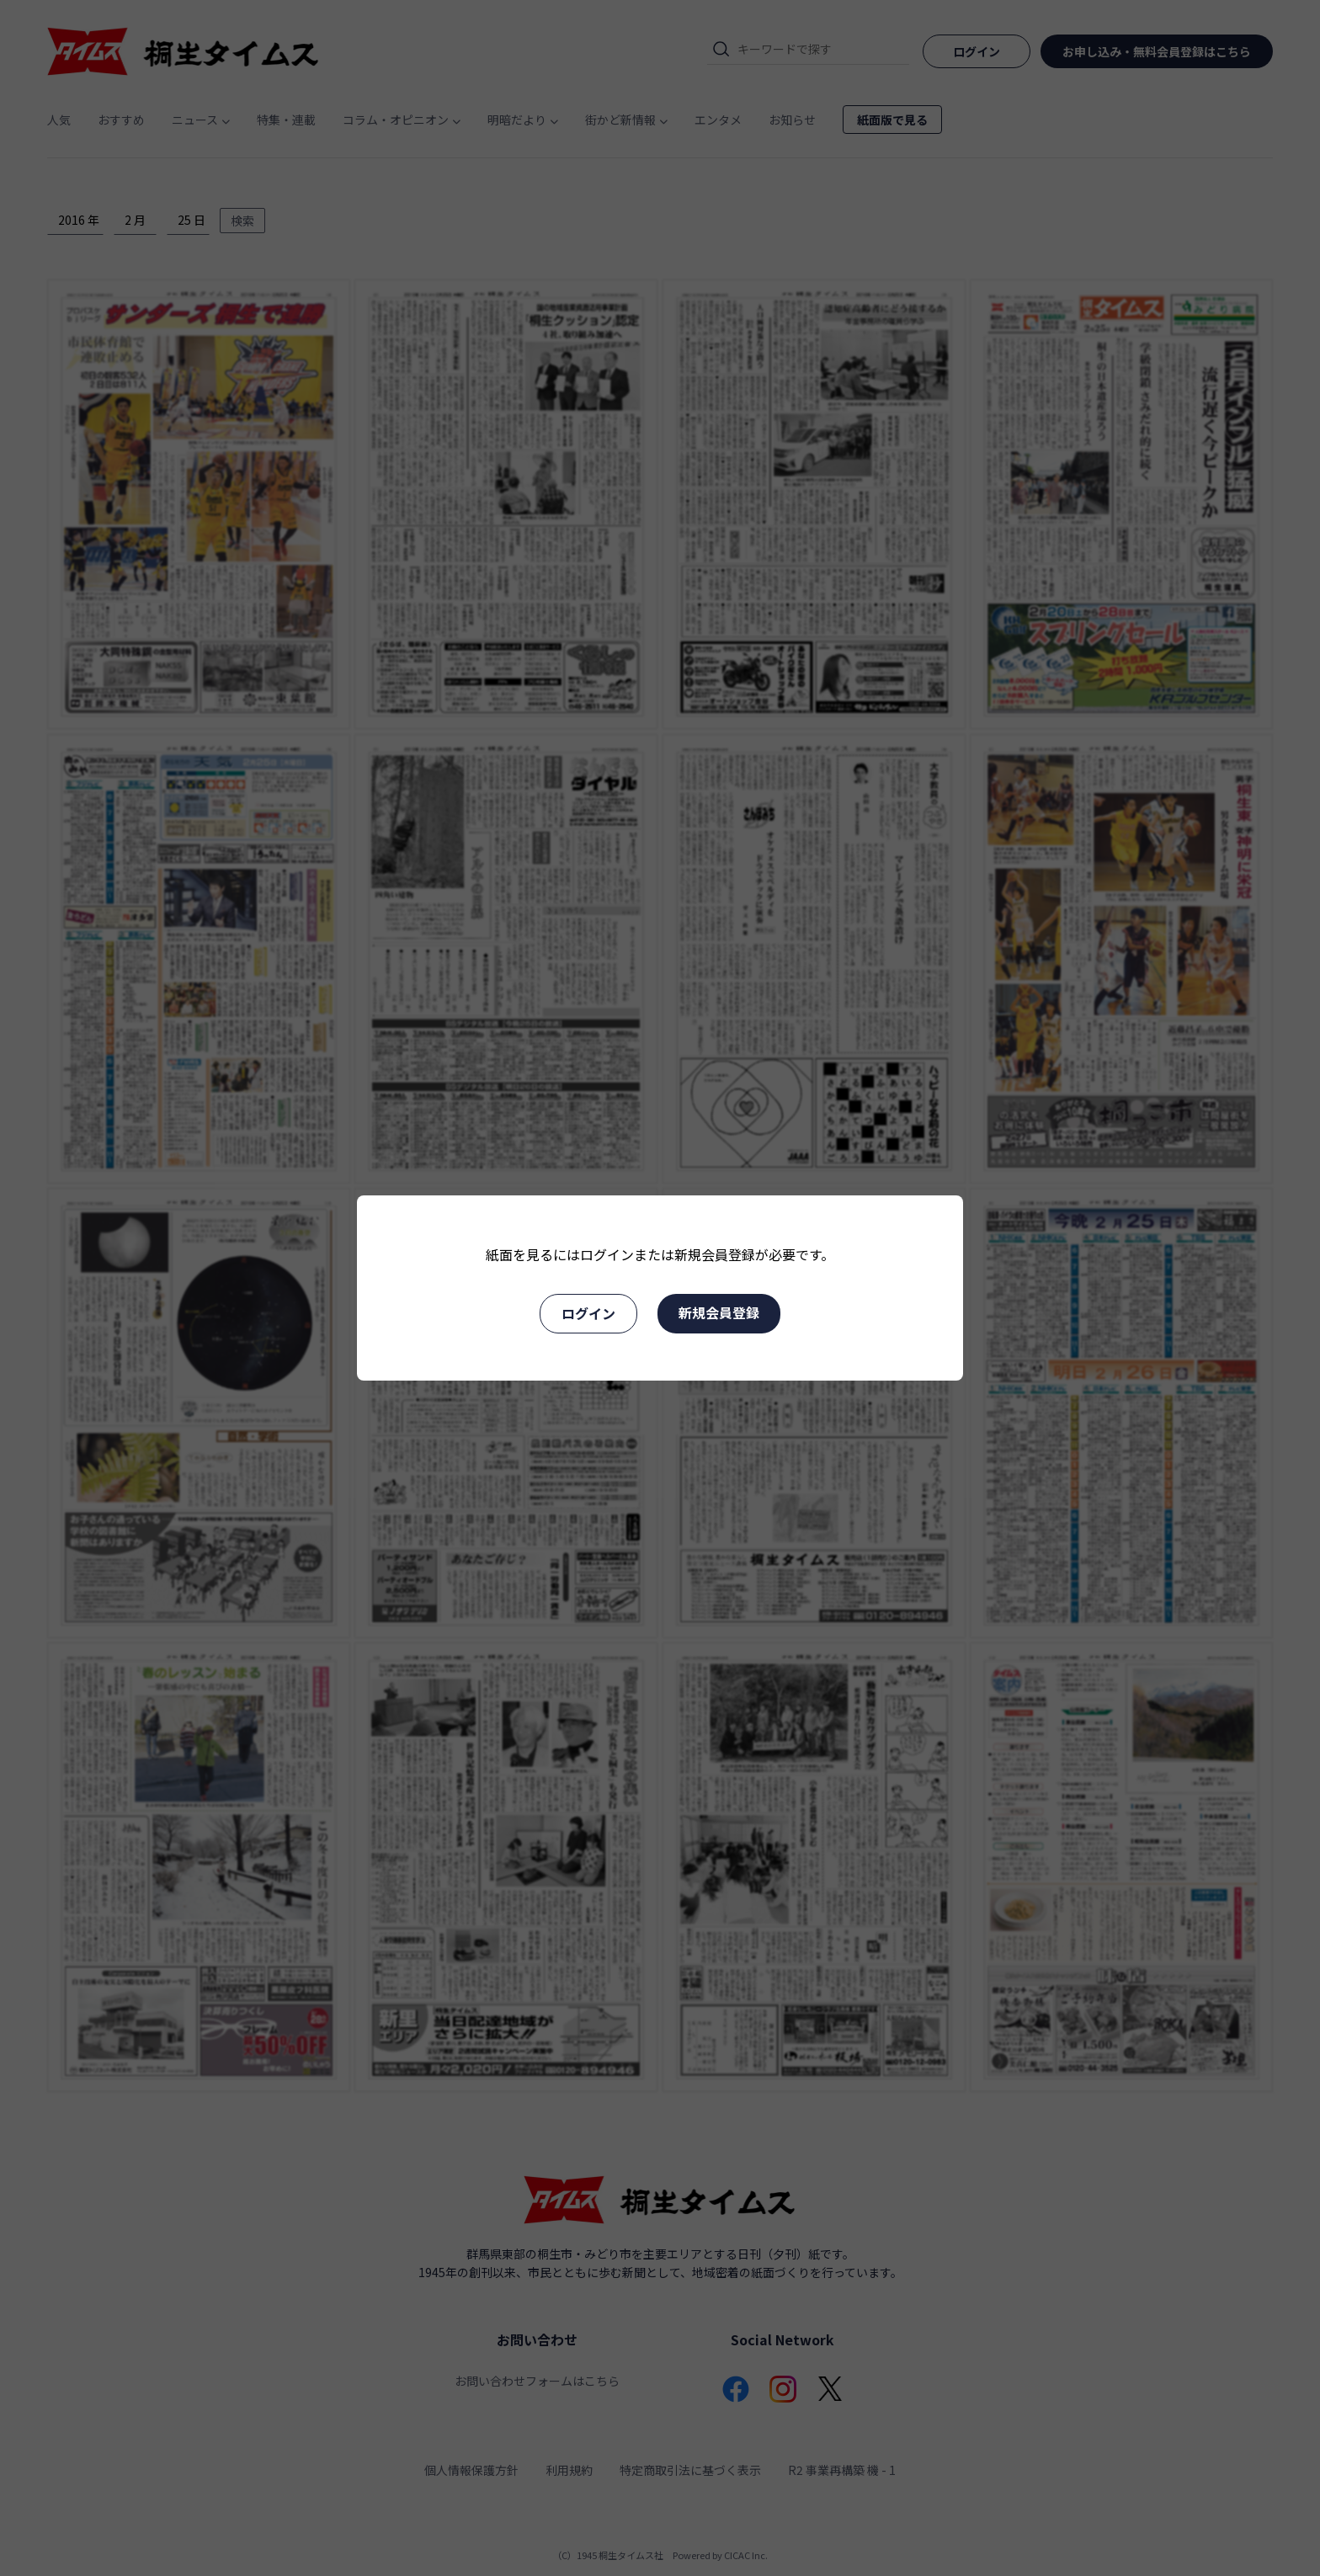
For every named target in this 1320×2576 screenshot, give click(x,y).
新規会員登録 (719, 1312)
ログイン (588, 1313)
